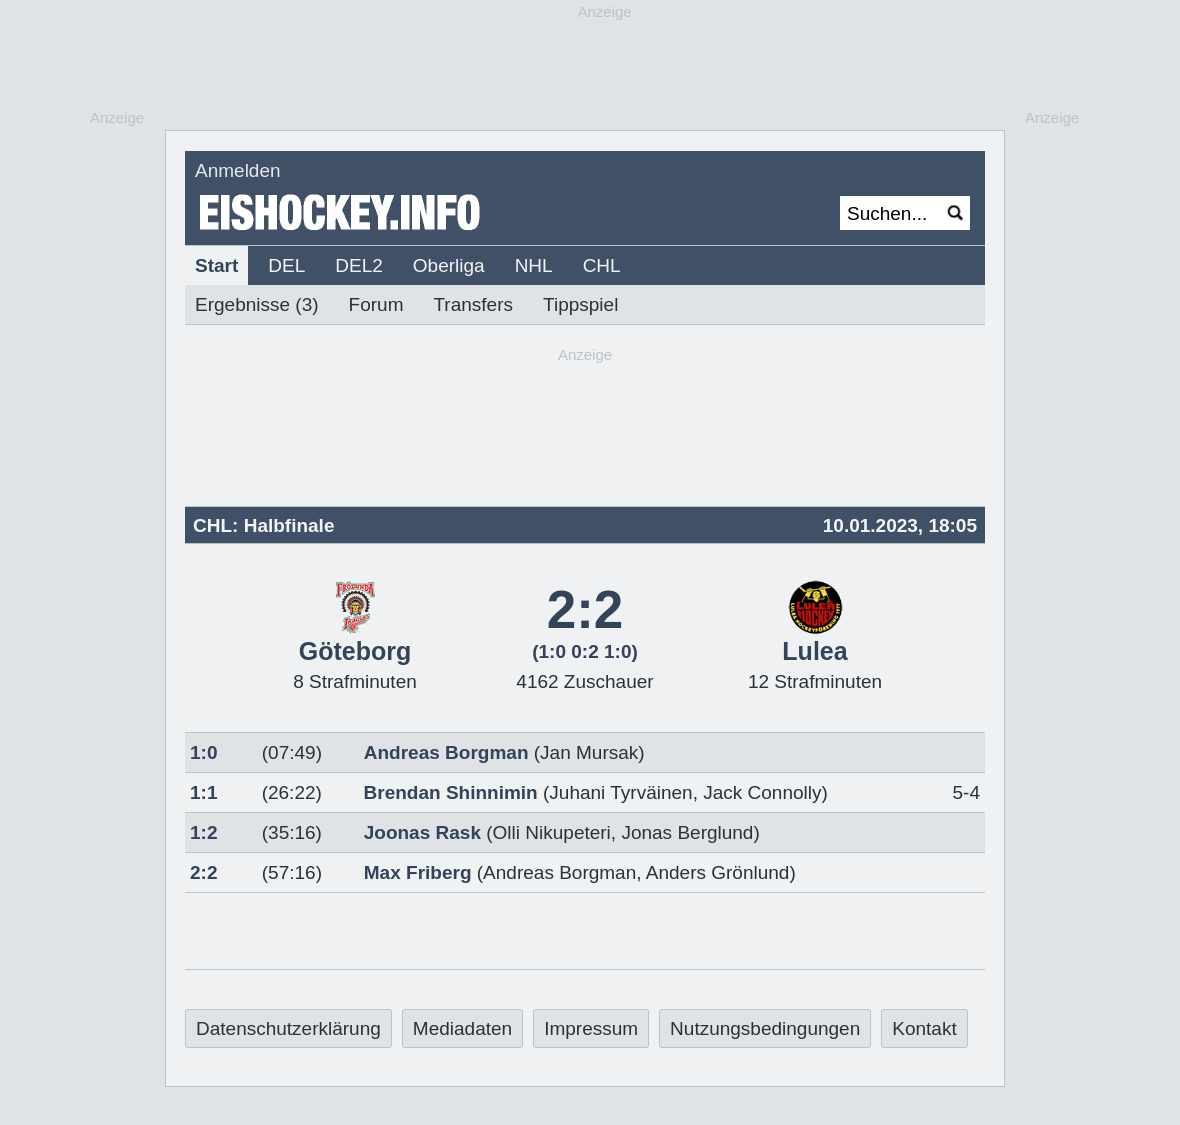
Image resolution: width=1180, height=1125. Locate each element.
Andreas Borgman (446, 752)
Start (216, 265)
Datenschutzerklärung (288, 1028)
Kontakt (924, 1028)
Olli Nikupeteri (552, 832)
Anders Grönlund (718, 872)
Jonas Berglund (687, 832)
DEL (286, 265)
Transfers (473, 304)
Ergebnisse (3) (257, 304)
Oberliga (449, 265)
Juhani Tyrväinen (620, 792)
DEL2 (359, 265)
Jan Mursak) (592, 752)
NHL (534, 265)
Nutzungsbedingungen (765, 1028)
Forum (376, 304)
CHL (602, 265)
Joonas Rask (422, 832)
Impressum (591, 1028)
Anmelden (238, 170)
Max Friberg (418, 872)
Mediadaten (462, 1028)
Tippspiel (580, 304)
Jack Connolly (762, 792)
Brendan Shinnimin (451, 792)
